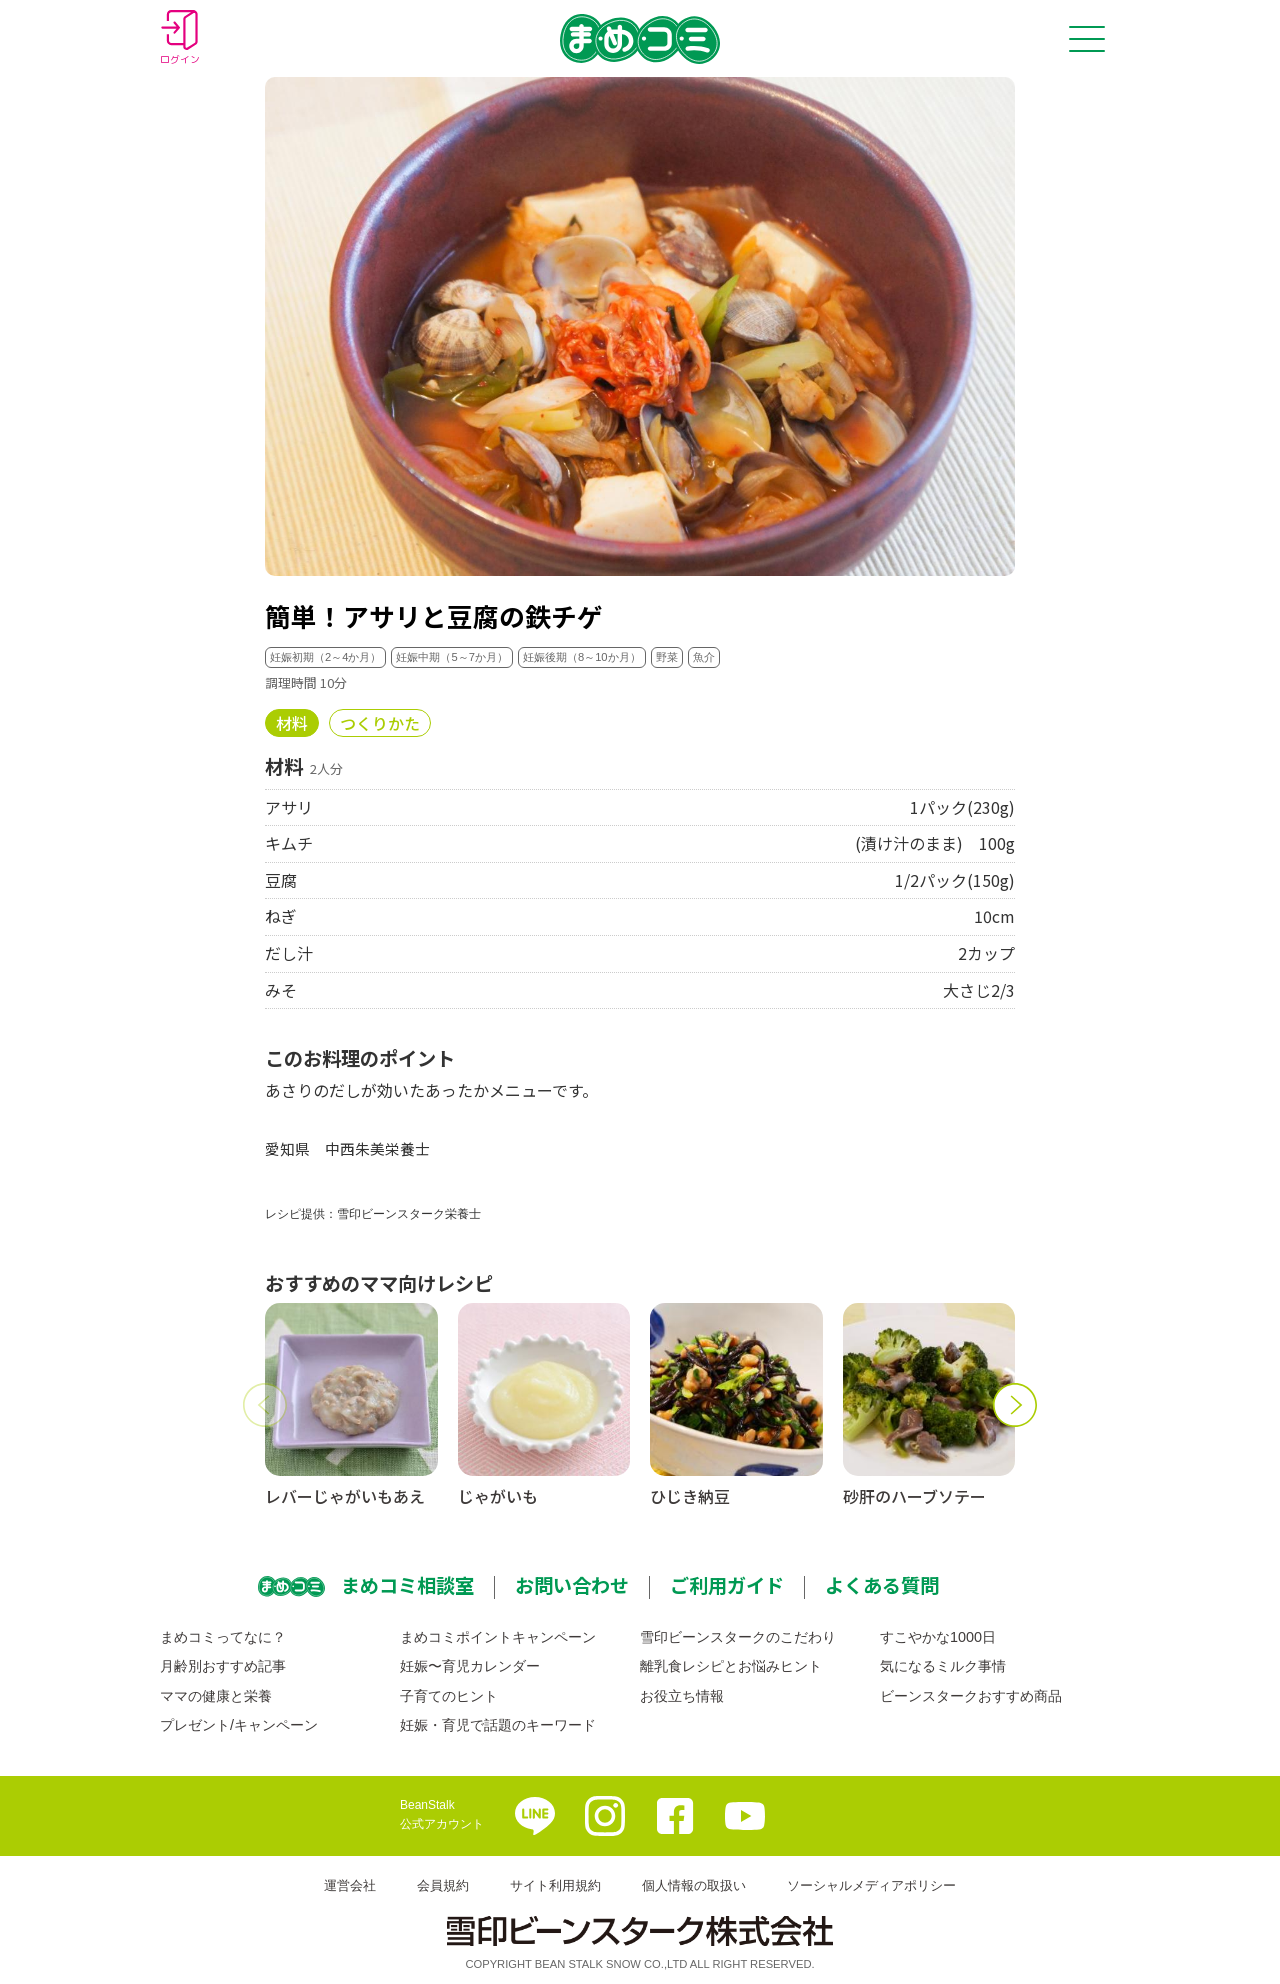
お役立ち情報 (682, 1696)
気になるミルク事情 (943, 1666)
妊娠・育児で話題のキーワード (498, 1725)
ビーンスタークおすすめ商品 (971, 1696)
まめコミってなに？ (223, 1637)
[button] (265, 1405)
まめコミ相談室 (407, 1585)
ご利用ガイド (727, 1585)
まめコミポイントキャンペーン (498, 1637)
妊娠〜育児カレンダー (470, 1666)
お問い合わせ (572, 1585)
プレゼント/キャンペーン (239, 1725)
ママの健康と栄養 (216, 1696)
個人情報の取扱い (694, 1885)
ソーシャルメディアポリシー (871, 1885)
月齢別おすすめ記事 (223, 1666)
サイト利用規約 (555, 1885)
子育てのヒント (449, 1696)
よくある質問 (882, 1585)
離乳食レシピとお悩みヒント (731, 1666)
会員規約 (443, 1885)
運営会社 (350, 1885)
